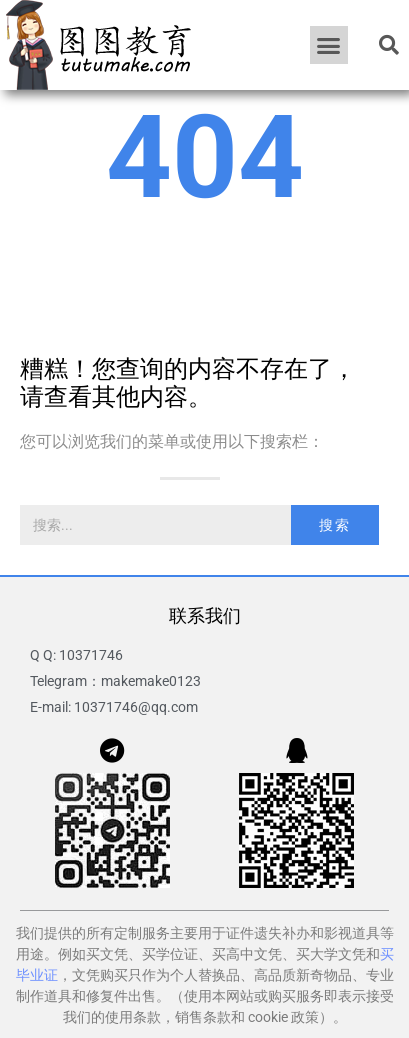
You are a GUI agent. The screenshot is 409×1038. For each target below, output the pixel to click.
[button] (329, 45)
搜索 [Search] (335, 525)
